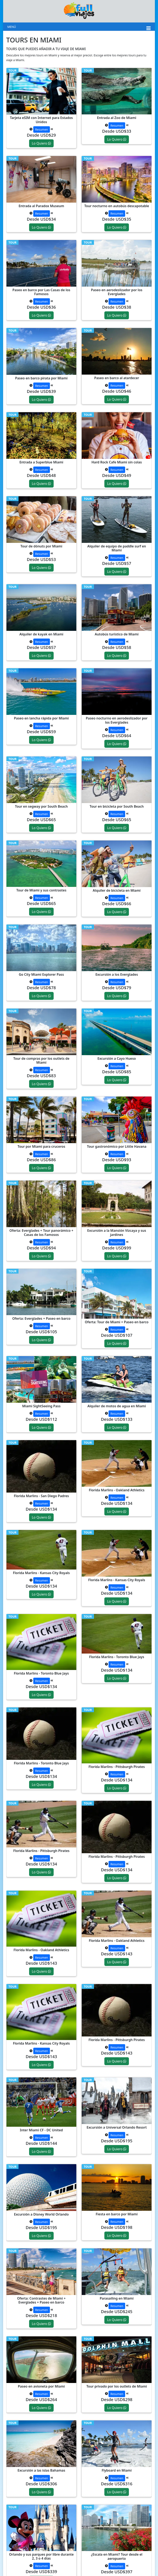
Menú (11, 27)
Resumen (41, 129)
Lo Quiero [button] (41, 143)
